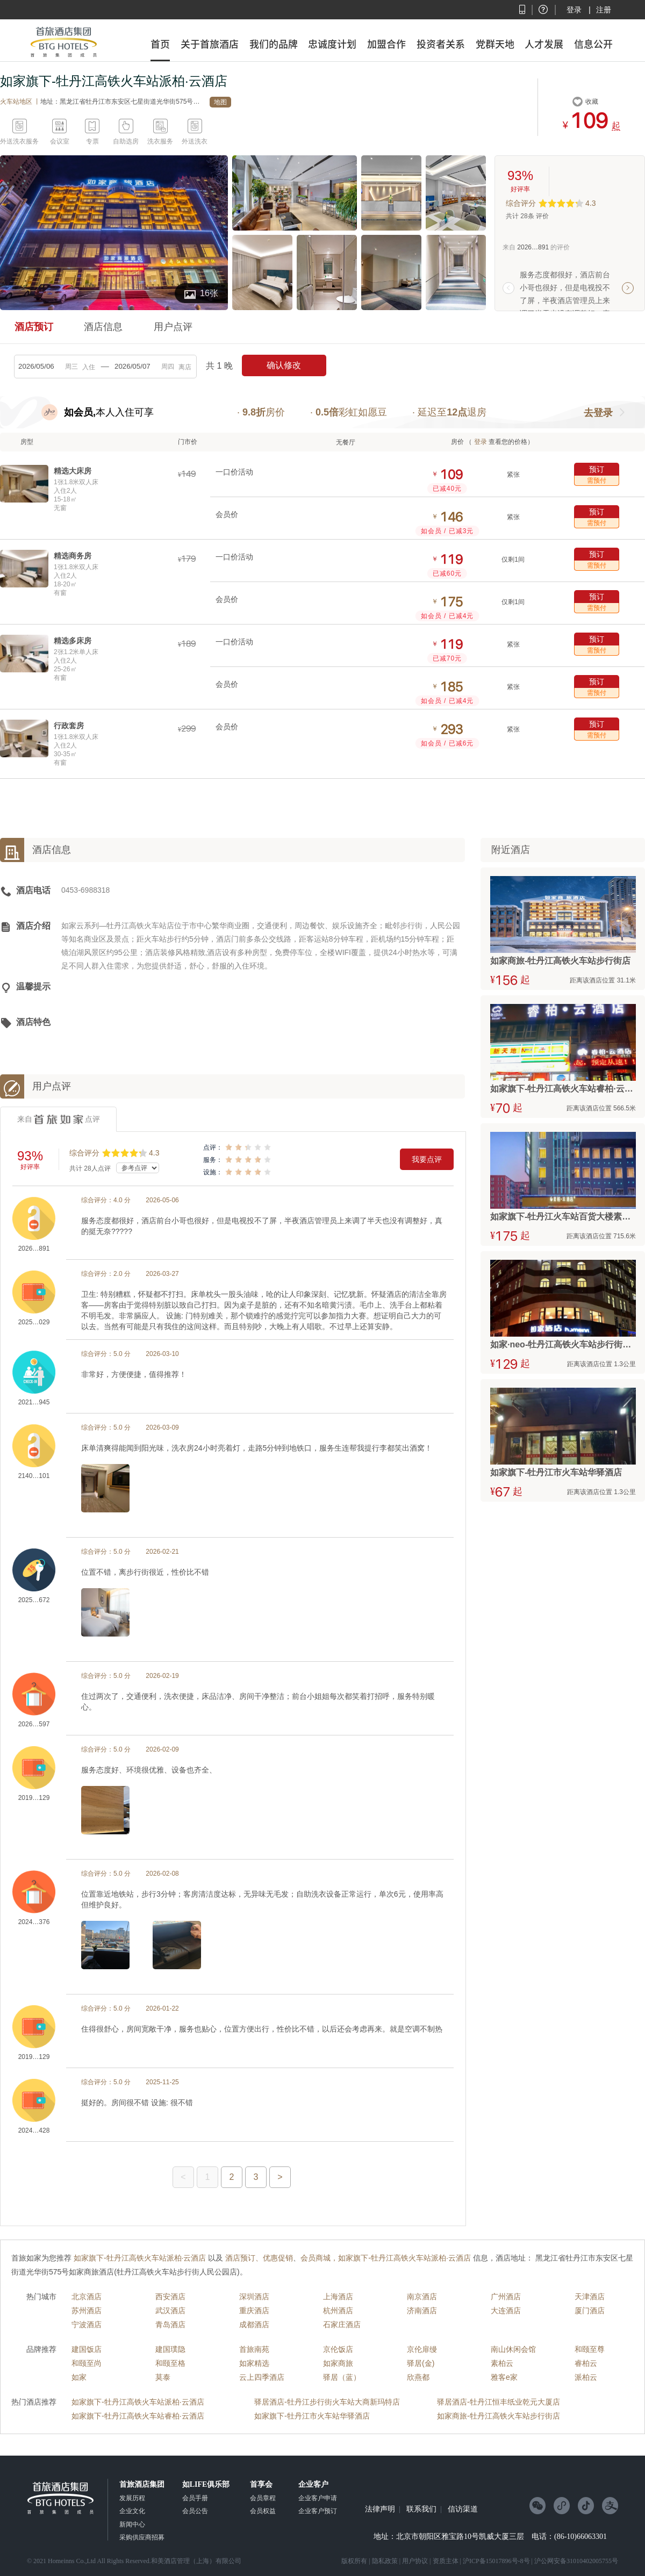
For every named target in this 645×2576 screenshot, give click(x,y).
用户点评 (173, 326)
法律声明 (380, 2509)
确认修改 (284, 365)
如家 (79, 2377)
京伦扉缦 (422, 2349)
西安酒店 (170, 2296)
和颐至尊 (590, 2349)
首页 (160, 44)
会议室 (59, 141)
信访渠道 (463, 2509)
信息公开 (593, 44)
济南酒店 (422, 2310)
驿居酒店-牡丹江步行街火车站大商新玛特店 (327, 2402)
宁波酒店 (86, 2324)
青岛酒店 (170, 2324)
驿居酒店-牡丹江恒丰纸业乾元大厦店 (498, 2402)
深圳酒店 (254, 2296)
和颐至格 (170, 2363)
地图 (220, 102)
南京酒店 (422, 2296)
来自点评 (58, 1119)
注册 (603, 9)
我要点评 (427, 1159)
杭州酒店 (338, 2310)
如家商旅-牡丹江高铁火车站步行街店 (498, 2416)
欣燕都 (418, 2377)
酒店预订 (34, 326)
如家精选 (254, 2363)
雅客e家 (504, 2377)
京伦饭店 (338, 2349)
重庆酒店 (254, 2310)
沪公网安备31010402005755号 (576, 2561)
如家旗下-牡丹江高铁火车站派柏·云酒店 (137, 2402)
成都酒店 (254, 2324)
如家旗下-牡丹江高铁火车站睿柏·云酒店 (137, 2416)
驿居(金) (420, 2363)
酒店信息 (103, 326)
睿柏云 (586, 2363)
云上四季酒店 (261, 2377)
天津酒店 (590, 2296)
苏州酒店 (86, 2310)
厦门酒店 (590, 2310)
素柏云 (502, 2363)
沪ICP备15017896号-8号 (496, 2561)
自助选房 (126, 141)
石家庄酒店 (342, 2324)
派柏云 (586, 2377)
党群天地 (495, 44)
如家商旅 (338, 2363)
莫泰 (162, 2377)
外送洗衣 (194, 141)
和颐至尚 (86, 2363)
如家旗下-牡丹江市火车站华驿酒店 (312, 2416)
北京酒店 (86, 2296)
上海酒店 (338, 2296)
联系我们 (421, 2509)
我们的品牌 (273, 44)
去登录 (598, 413)
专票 (92, 141)
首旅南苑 (254, 2349)
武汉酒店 (170, 2310)
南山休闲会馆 (513, 2349)
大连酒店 (506, 2310)
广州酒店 (506, 2296)
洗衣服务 (160, 141)
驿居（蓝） (342, 2377)
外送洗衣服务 (19, 141)
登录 (574, 9)
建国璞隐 (170, 2349)
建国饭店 (86, 2349)
